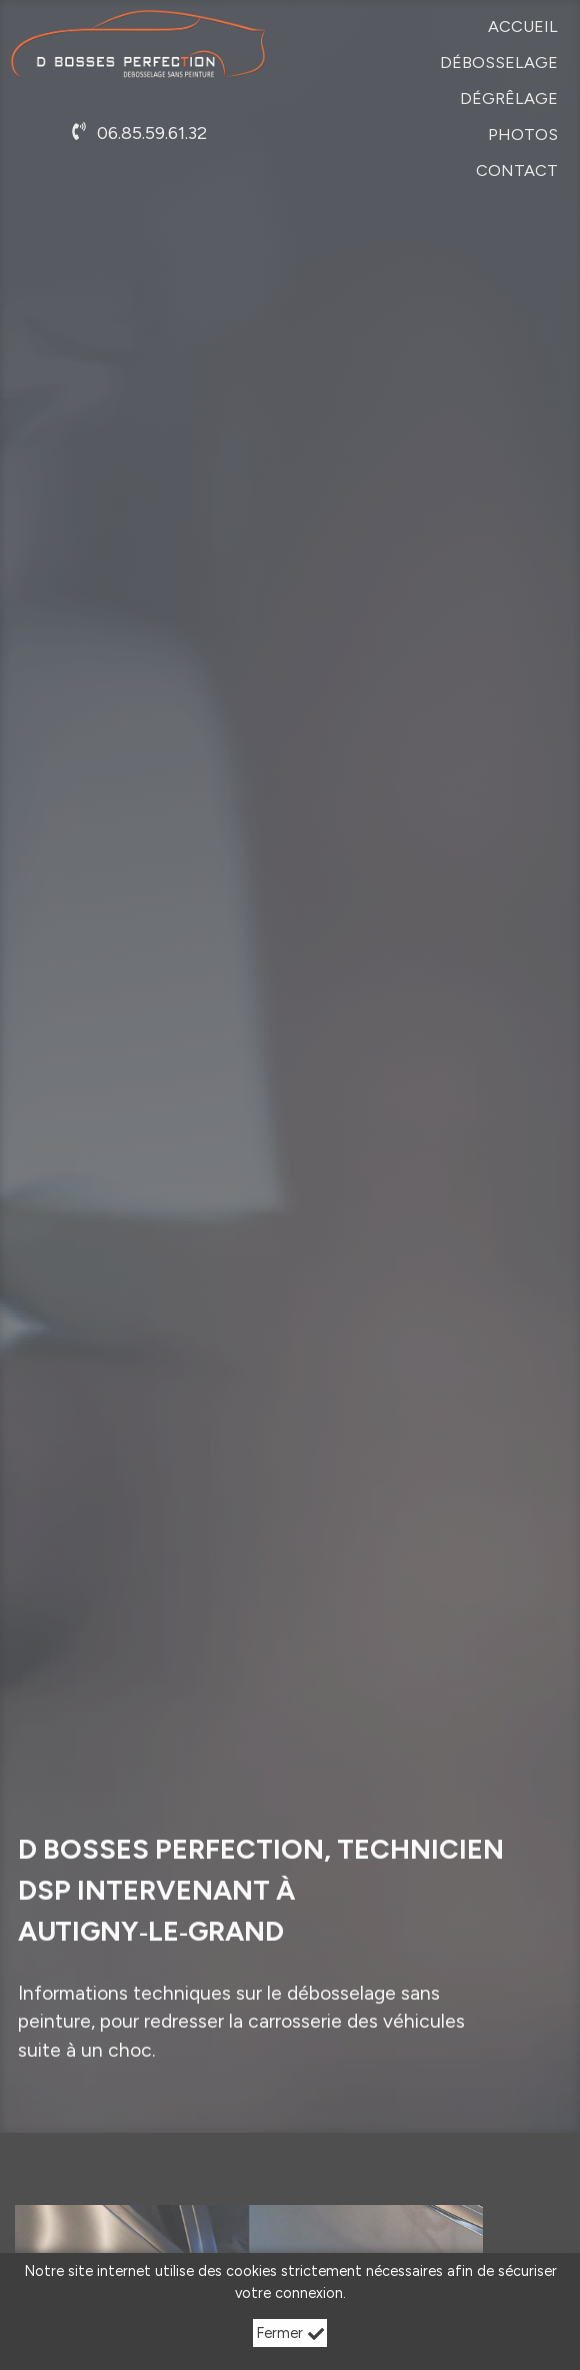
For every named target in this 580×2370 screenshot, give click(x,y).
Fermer (290, 2333)
